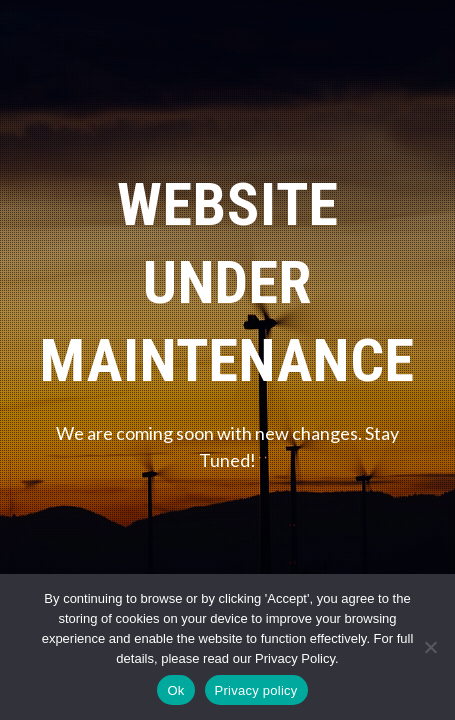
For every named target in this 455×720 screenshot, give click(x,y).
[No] (430, 647)
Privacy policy (256, 690)
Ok (175, 690)
